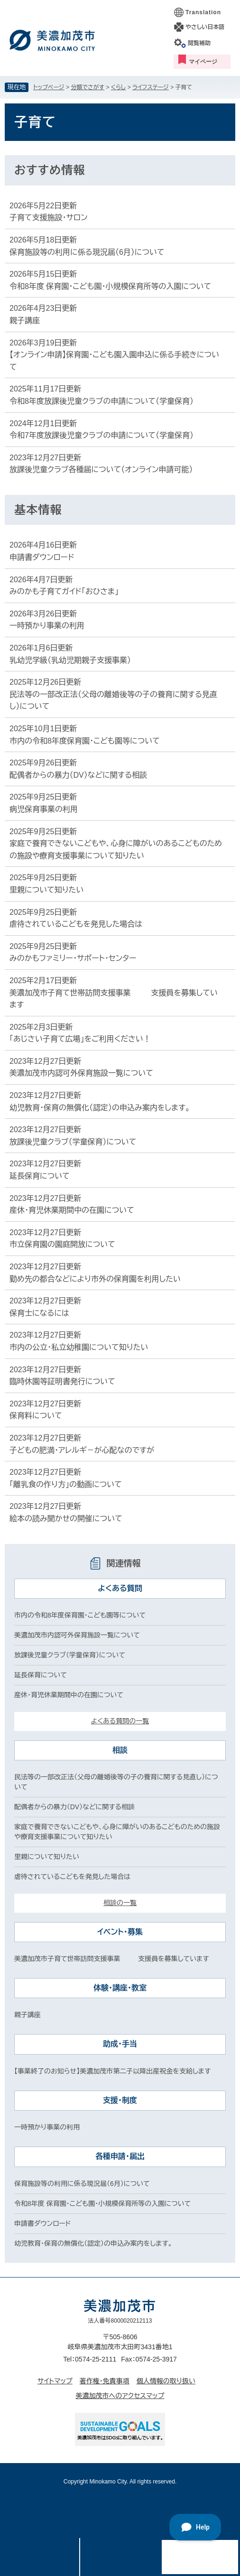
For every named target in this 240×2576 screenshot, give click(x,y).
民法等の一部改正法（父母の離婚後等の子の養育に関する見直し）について (113, 700)
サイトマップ (55, 2381)
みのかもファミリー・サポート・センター (73, 958)
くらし (118, 87)
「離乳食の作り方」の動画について (65, 1484)
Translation (203, 12)
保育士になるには (39, 1313)
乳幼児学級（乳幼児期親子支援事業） (70, 660)
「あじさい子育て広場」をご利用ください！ (80, 1039)
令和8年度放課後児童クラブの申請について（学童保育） (101, 401)
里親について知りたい (46, 890)
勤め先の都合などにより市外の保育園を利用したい (95, 1279)
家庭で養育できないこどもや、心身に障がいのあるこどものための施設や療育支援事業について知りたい (115, 849)
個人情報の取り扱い (166, 2381)
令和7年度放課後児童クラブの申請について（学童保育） (101, 435)
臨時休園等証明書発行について (62, 1381)
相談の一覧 (120, 1902)
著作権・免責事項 (104, 2381)
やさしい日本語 (204, 27)
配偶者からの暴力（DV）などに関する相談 (78, 775)
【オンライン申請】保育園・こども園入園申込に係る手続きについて (114, 361)
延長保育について (39, 1176)
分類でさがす (87, 87)
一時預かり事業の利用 (46, 626)
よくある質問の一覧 (120, 1721)
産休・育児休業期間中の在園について (71, 1210)
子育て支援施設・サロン (48, 218)
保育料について (35, 1416)
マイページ (203, 61)
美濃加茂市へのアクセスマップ (120, 2395)
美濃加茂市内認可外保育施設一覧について (81, 1073)
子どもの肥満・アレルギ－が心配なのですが (81, 1450)
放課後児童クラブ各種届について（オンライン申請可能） (101, 469)
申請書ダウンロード (41, 557)
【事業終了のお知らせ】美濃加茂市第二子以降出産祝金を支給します (112, 2071)
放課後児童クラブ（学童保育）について (72, 1142)
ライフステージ (150, 87)
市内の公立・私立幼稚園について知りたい (78, 1347)
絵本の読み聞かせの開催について (65, 1519)
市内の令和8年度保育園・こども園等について (84, 741)
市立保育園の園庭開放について (62, 1244)
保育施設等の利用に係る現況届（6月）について (87, 252)
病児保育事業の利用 (43, 809)
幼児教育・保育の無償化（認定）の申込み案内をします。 (99, 1108)
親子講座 (24, 320)
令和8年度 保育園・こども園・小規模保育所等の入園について (110, 286)
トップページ (49, 87)
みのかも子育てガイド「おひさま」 (64, 591)
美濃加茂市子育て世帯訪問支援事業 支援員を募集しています (113, 999)
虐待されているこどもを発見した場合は (75, 924)
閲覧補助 (199, 43)
